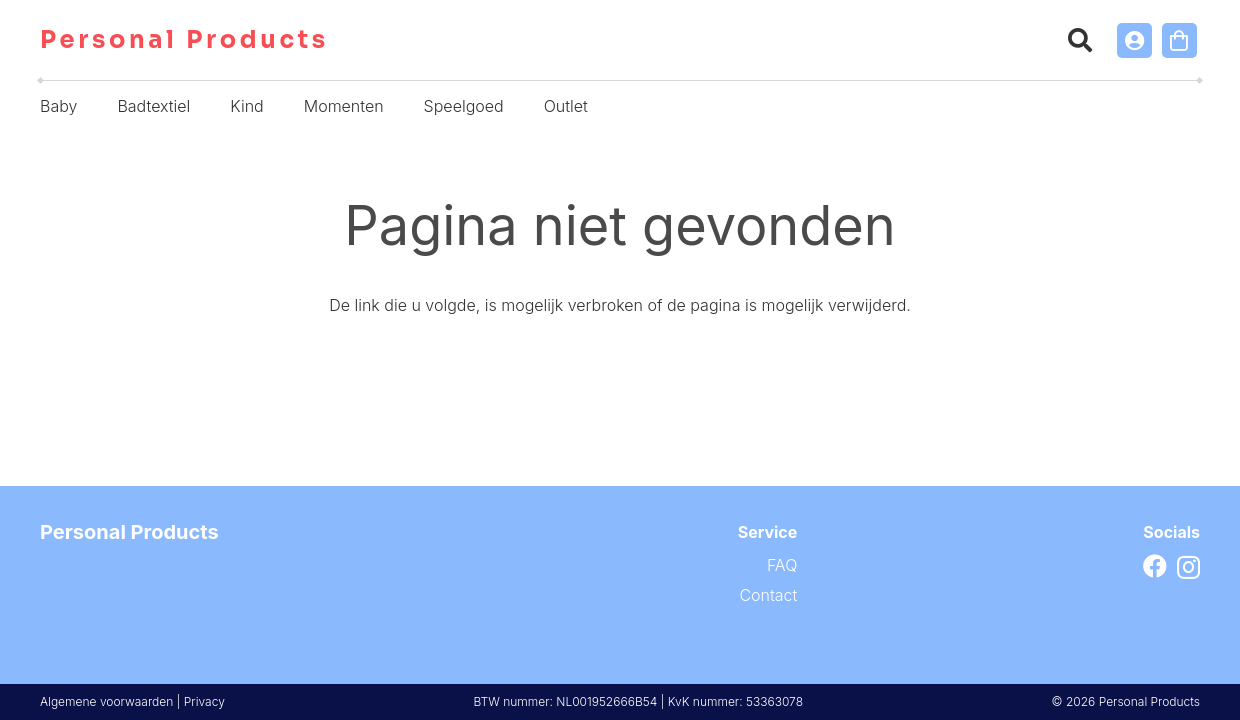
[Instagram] (1188, 567)
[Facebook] (1155, 566)
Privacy (204, 701)
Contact (768, 595)
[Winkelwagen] (1179, 40)
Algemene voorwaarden (106, 701)
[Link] (1134, 40)
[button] (1080, 40)
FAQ (782, 565)
